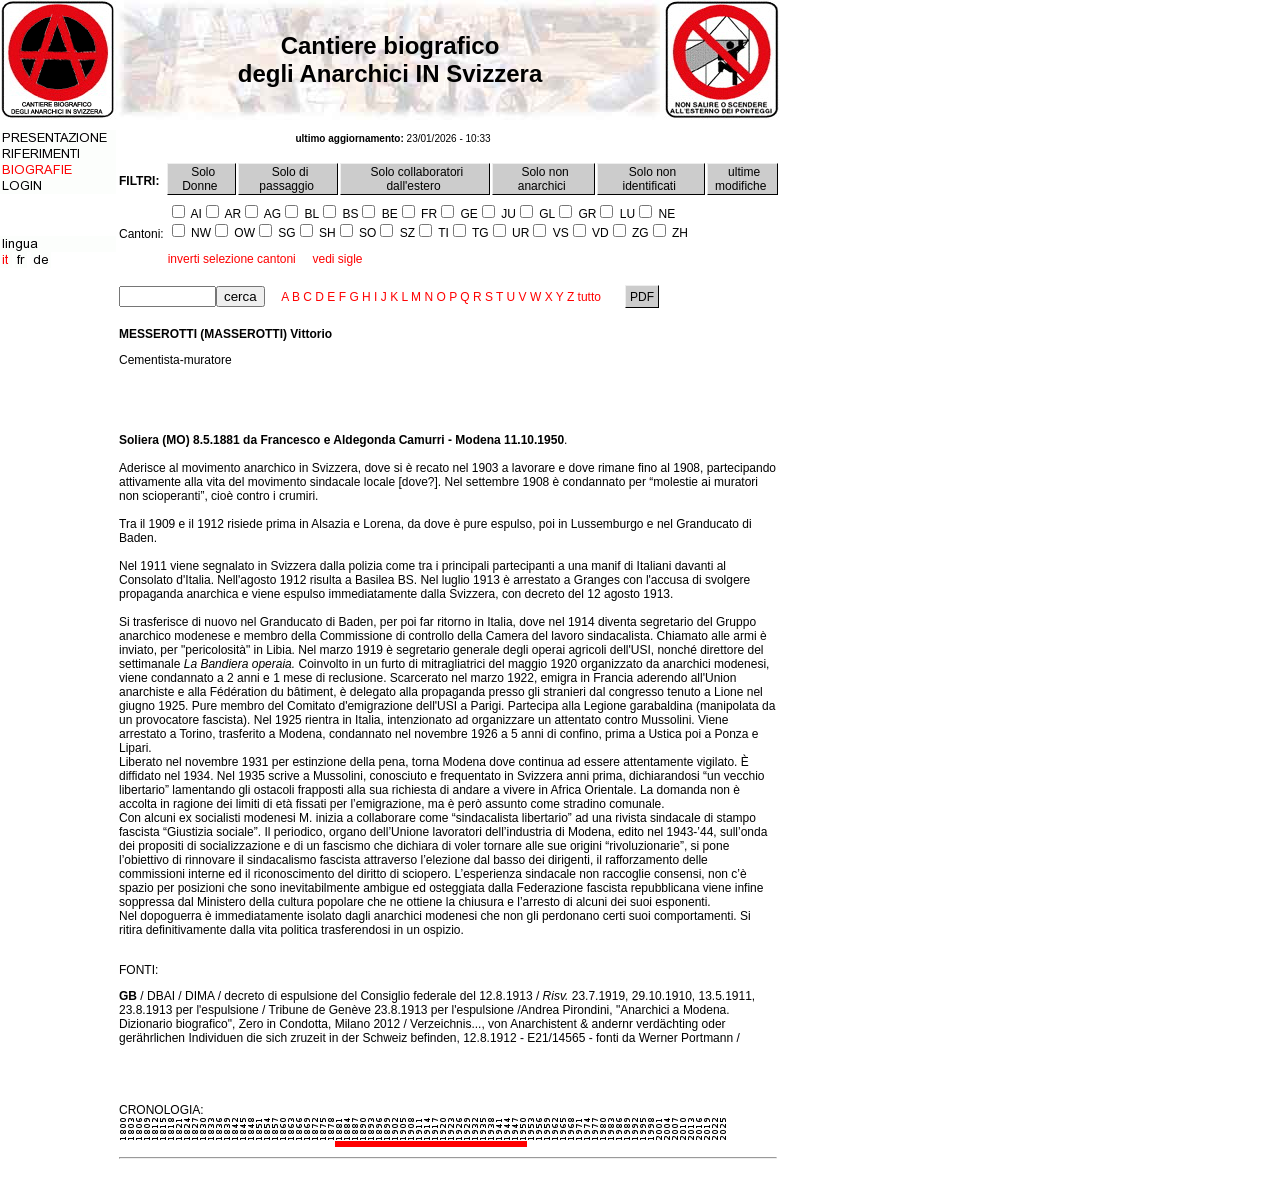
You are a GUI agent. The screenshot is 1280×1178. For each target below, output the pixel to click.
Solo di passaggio (288, 179)
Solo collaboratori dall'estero (415, 179)
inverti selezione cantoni (232, 259)
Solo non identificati (651, 179)
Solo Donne (201, 179)
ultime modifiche (742, 179)
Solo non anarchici (543, 179)
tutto (589, 297)
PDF (642, 297)
